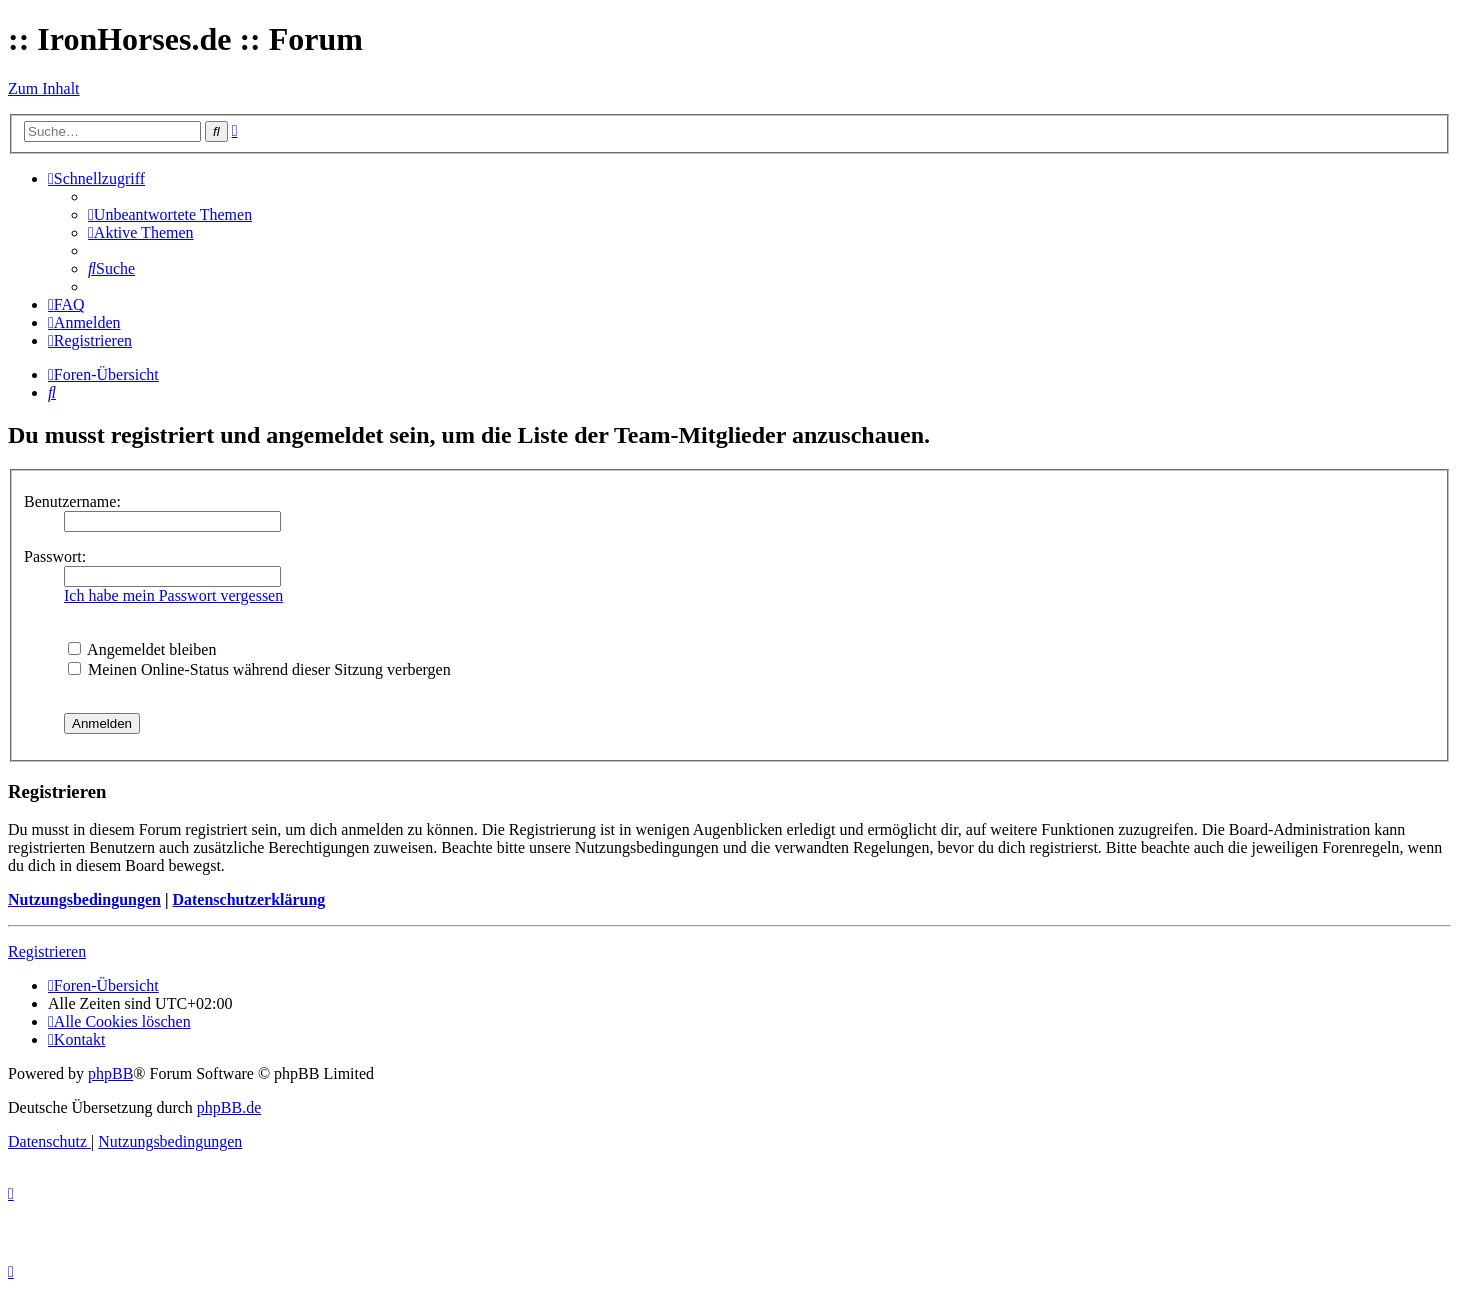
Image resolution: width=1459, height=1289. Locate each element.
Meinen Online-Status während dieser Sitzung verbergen (259, 669)
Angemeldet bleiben (142, 649)
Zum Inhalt (44, 88)
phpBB (110, 1073)
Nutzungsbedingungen (84, 899)
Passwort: (55, 556)
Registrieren (47, 951)
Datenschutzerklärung (248, 899)
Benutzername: (72, 501)
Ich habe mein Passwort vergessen (173, 595)
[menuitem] (170, 214)
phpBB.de (229, 1107)
